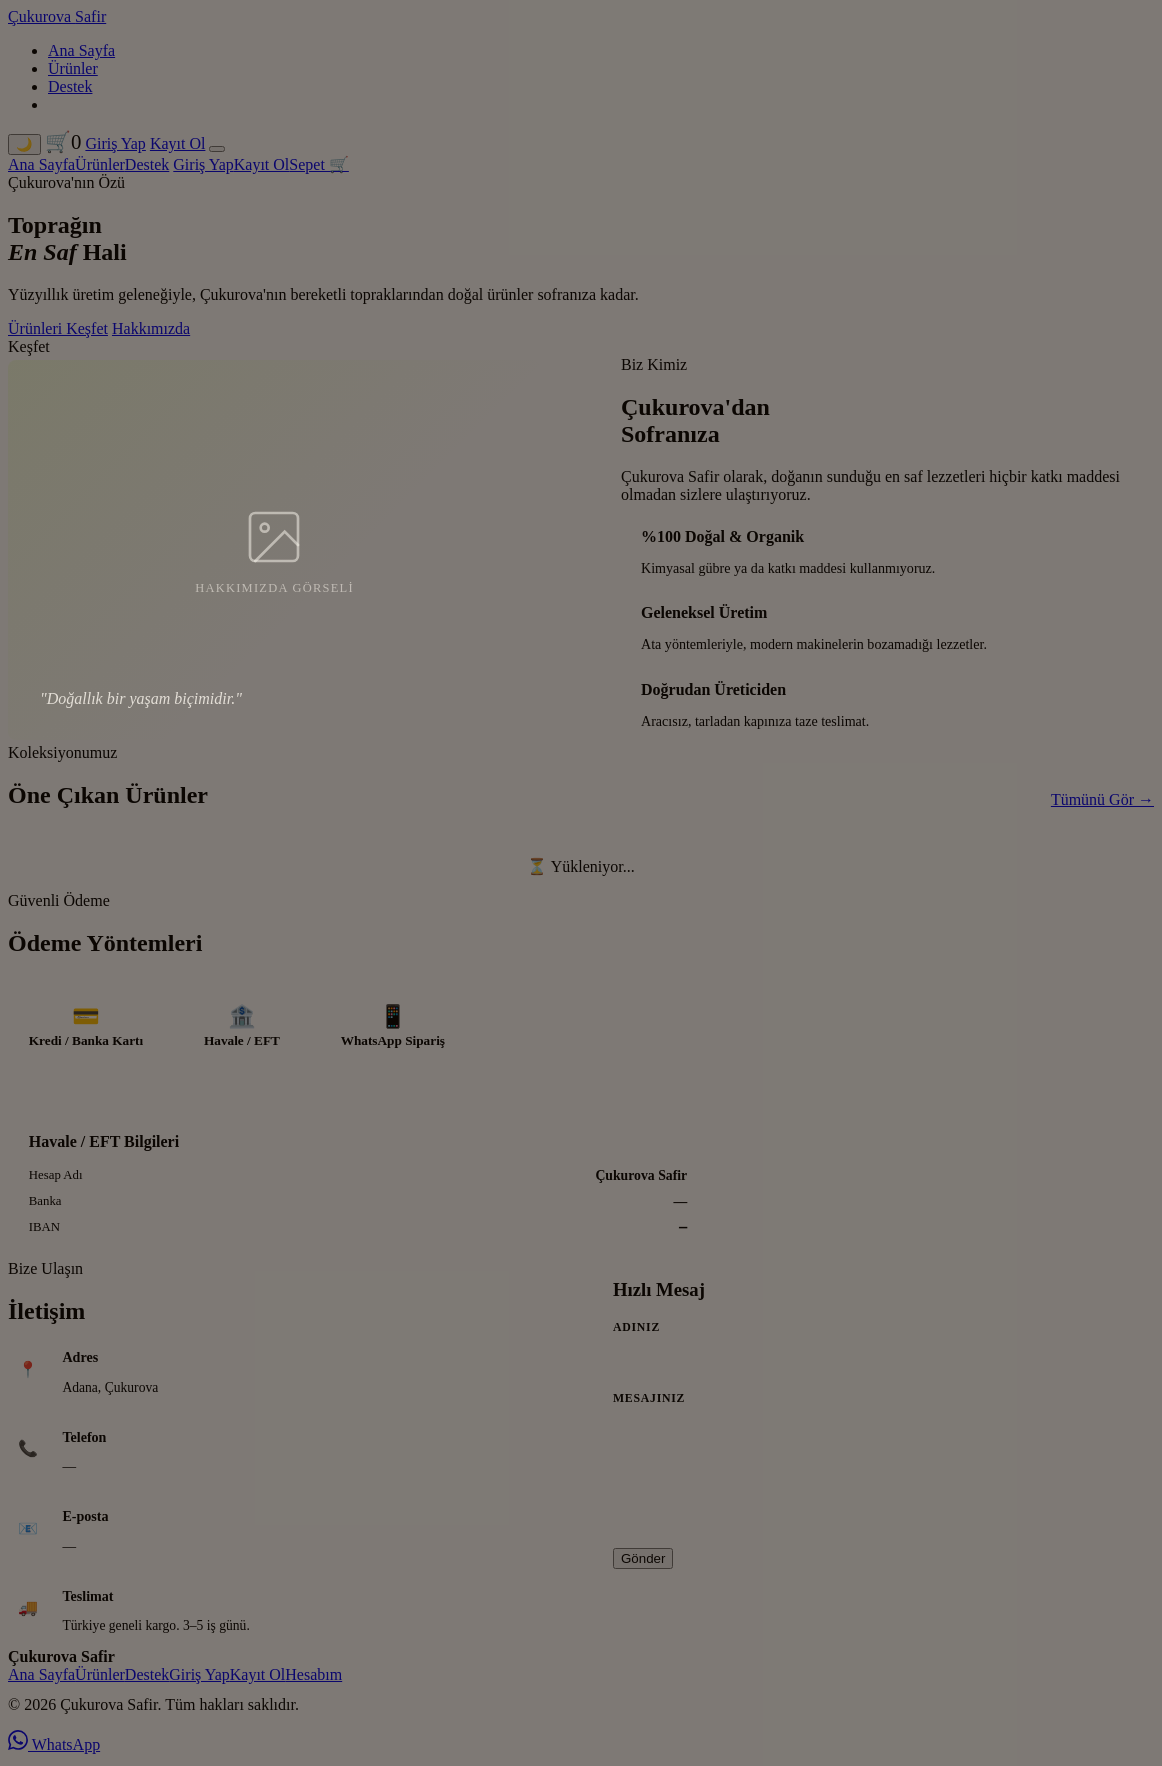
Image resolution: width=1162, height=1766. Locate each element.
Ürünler (73, 68)
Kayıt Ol (178, 143)
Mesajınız (649, 1402)
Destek (70, 86)
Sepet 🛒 (319, 164)
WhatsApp (54, 1748)
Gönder (643, 1562)
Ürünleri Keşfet (58, 328)
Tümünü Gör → (1102, 799)
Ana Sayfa (81, 50)
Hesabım (313, 1678)
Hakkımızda (151, 328)
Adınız (636, 1331)
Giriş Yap (115, 143)
